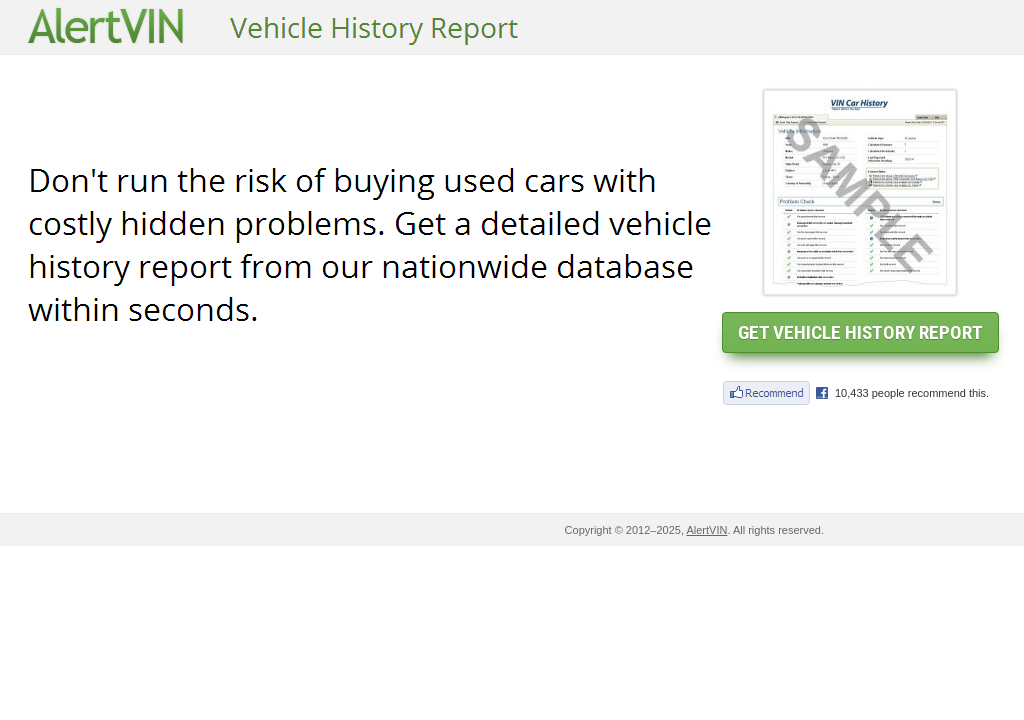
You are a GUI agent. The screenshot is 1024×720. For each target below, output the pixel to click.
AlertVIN (706, 530)
